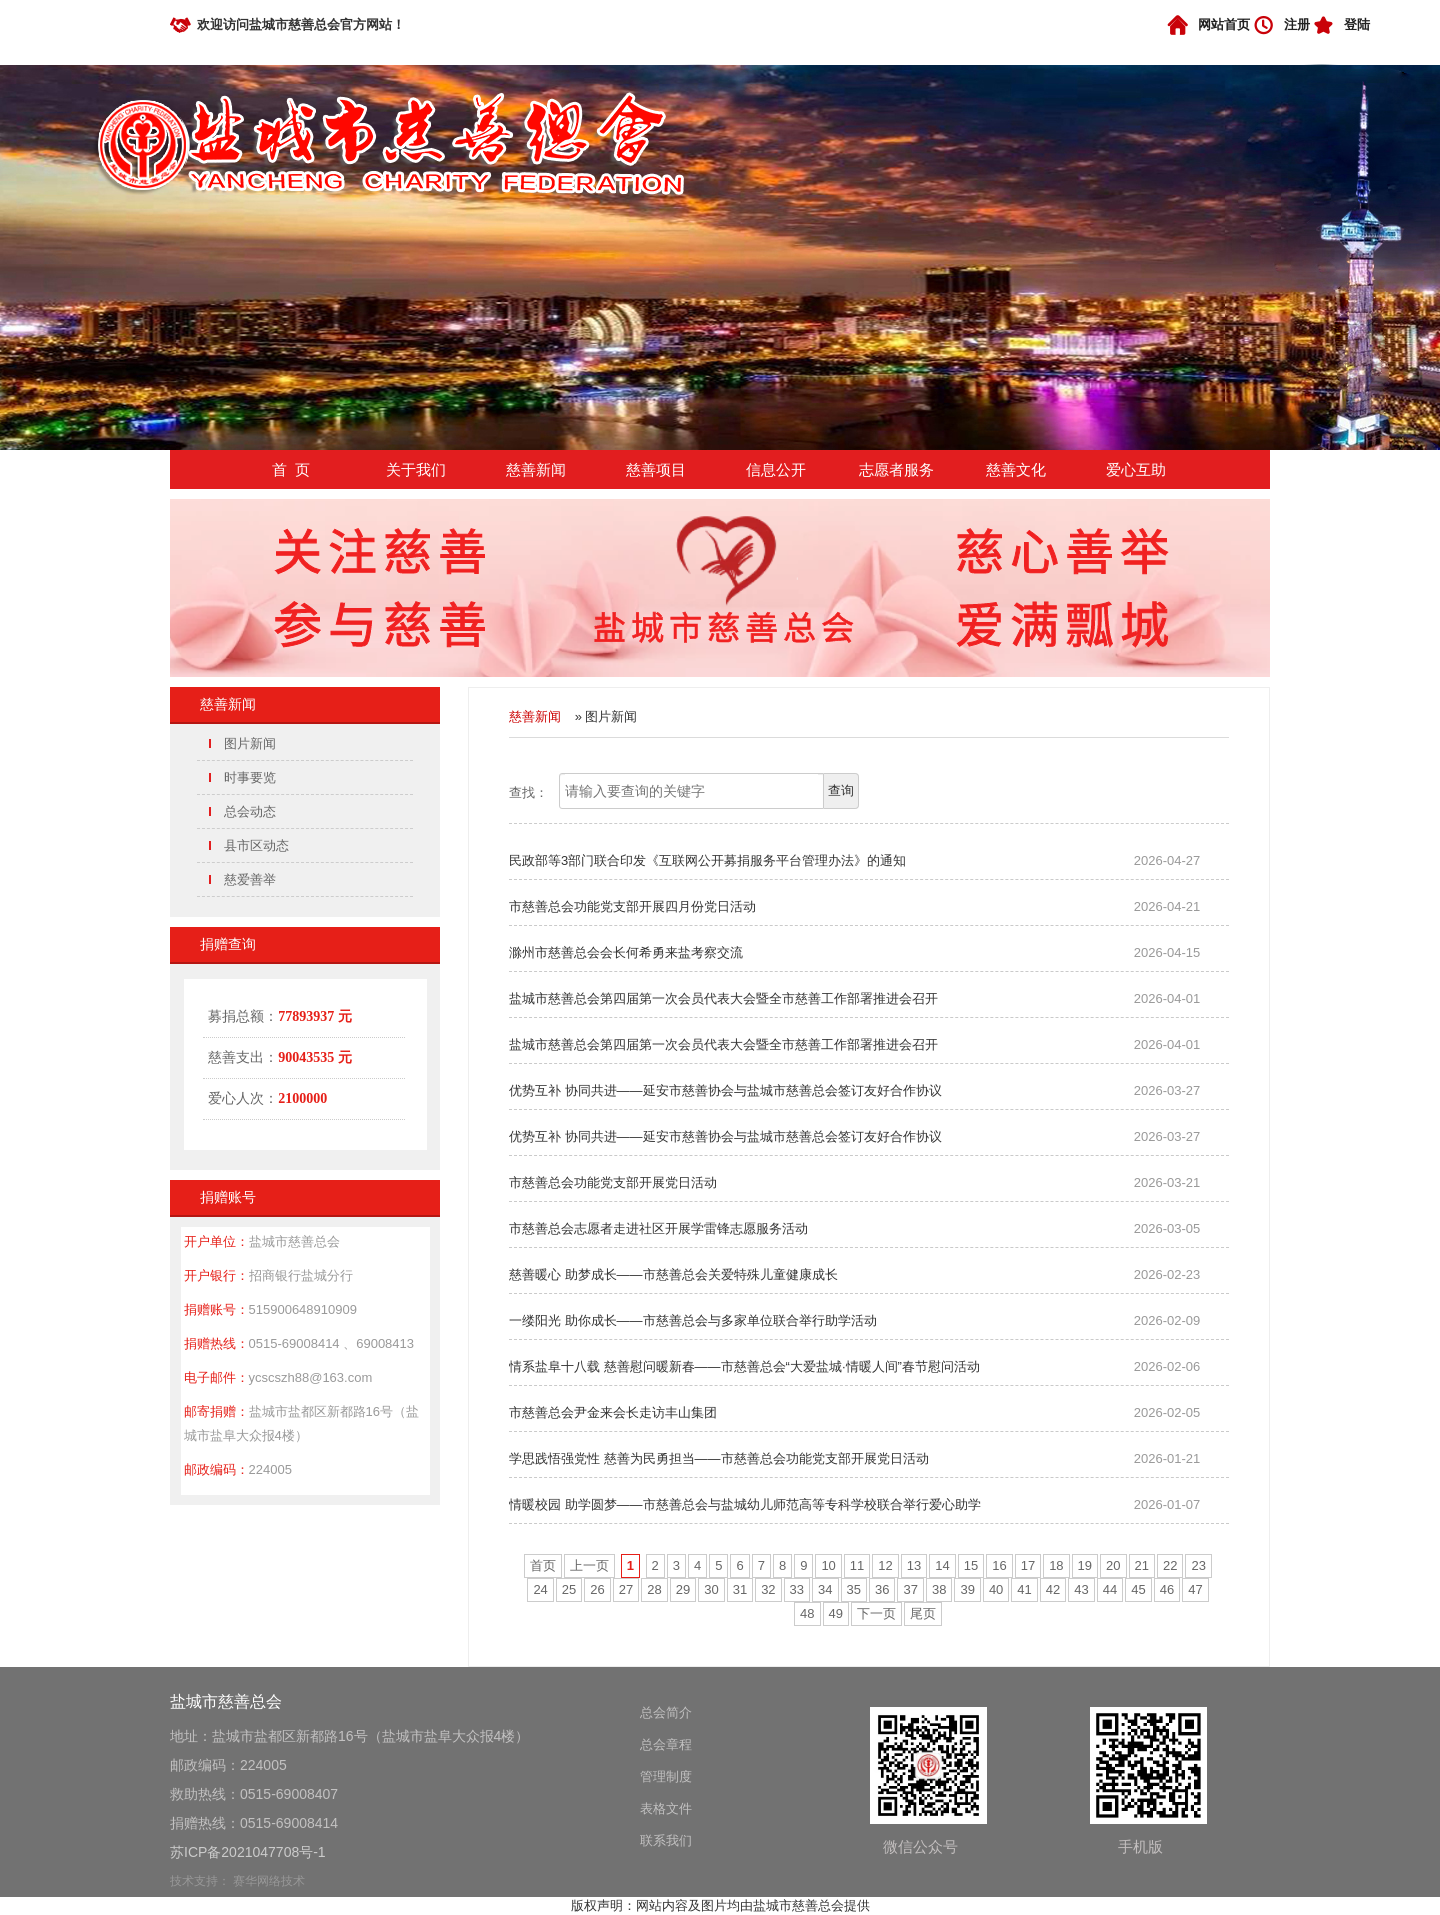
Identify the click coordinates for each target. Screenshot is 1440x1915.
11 (857, 1565)
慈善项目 (656, 469)
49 (836, 1613)
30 (711, 1589)
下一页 (876, 1613)
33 (797, 1589)
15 (971, 1565)
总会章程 (666, 1744)
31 (740, 1589)
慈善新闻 (536, 469)
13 (914, 1565)
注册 (1297, 24)
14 (942, 1565)
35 (854, 1589)
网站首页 (1224, 24)
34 (825, 1589)
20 (1113, 1565)
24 (540, 1589)
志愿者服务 (896, 469)
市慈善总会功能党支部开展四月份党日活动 (632, 906)
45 (1138, 1589)
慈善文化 (1016, 469)
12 (885, 1565)
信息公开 (776, 469)
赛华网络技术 (269, 1881)
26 (597, 1589)
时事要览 (250, 777)
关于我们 (416, 469)
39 (967, 1589)
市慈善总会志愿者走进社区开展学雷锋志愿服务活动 (658, 1228)
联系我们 (666, 1840)
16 (999, 1565)
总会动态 (250, 811)
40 (996, 1589)
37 (910, 1589)
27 (626, 1589)
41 (1024, 1589)
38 (939, 1589)
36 (882, 1589)
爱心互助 (1136, 469)
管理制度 (666, 1776)
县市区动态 (256, 845)
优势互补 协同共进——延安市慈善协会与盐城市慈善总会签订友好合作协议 (725, 1090)
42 (1053, 1589)
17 (1028, 1565)
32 (768, 1589)
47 (1195, 1589)
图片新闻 (250, 743)
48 (807, 1613)
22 (1170, 1565)
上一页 (589, 1565)
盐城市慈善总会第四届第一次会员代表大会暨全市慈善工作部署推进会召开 (723, 998)
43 (1081, 1589)
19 (1085, 1565)
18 (1056, 1565)
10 (828, 1565)
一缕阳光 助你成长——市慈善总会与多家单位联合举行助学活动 (693, 1320)
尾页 (923, 1613)
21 (1142, 1565)
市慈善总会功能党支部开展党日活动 (613, 1182)
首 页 (291, 469)
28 (654, 1589)
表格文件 (666, 1808)
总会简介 (666, 1712)
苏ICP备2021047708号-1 (248, 1852)
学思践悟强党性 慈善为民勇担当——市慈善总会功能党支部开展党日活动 (719, 1458)
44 (1110, 1589)
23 (1198, 1565)
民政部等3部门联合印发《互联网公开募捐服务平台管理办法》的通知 (707, 860)
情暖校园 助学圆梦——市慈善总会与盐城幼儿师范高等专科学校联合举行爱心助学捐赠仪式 (745, 1509)
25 (569, 1589)
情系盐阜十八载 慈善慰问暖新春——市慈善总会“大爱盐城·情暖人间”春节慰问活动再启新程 (744, 1371)
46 (1167, 1589)
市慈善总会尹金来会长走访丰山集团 (613, 1412)
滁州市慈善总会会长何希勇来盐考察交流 (626, 952)
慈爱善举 (250, 879)
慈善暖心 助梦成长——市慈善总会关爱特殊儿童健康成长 (673, 1274)
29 (683, 1589)
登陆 (1357, 24)
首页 (543, 1565)
